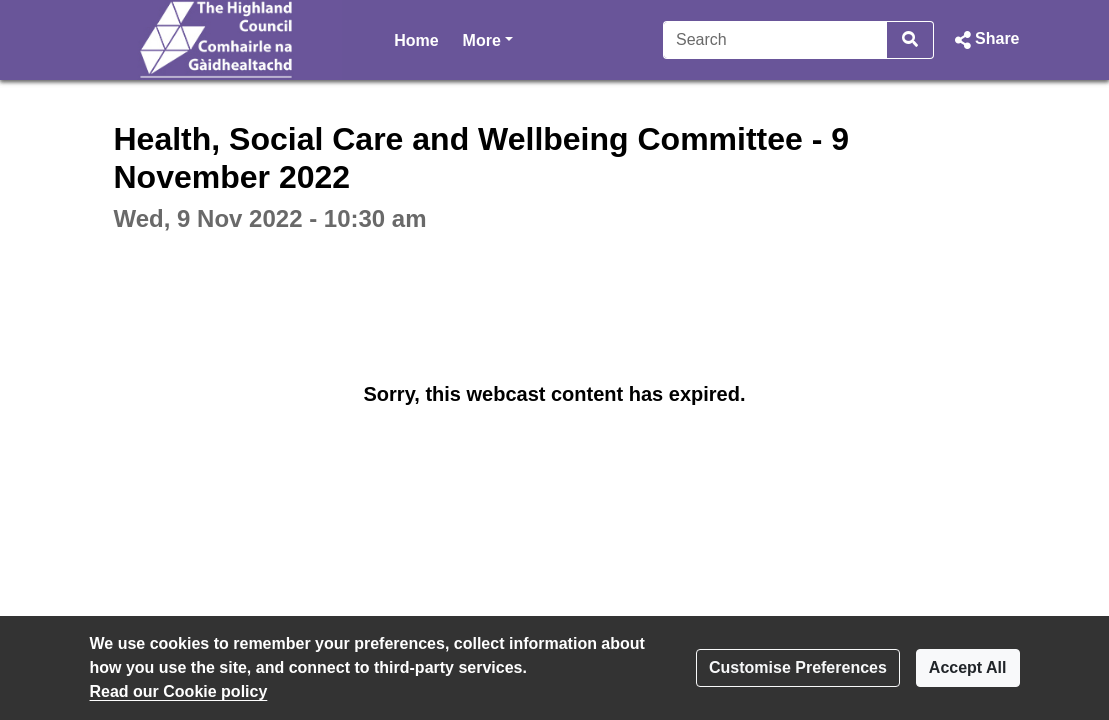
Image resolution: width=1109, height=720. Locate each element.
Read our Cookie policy (179, 691)
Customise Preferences (798, 667)
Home (416, 40)
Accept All (968, 667)
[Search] (775, 40)
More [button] (488, 38)
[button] (984, 40)
